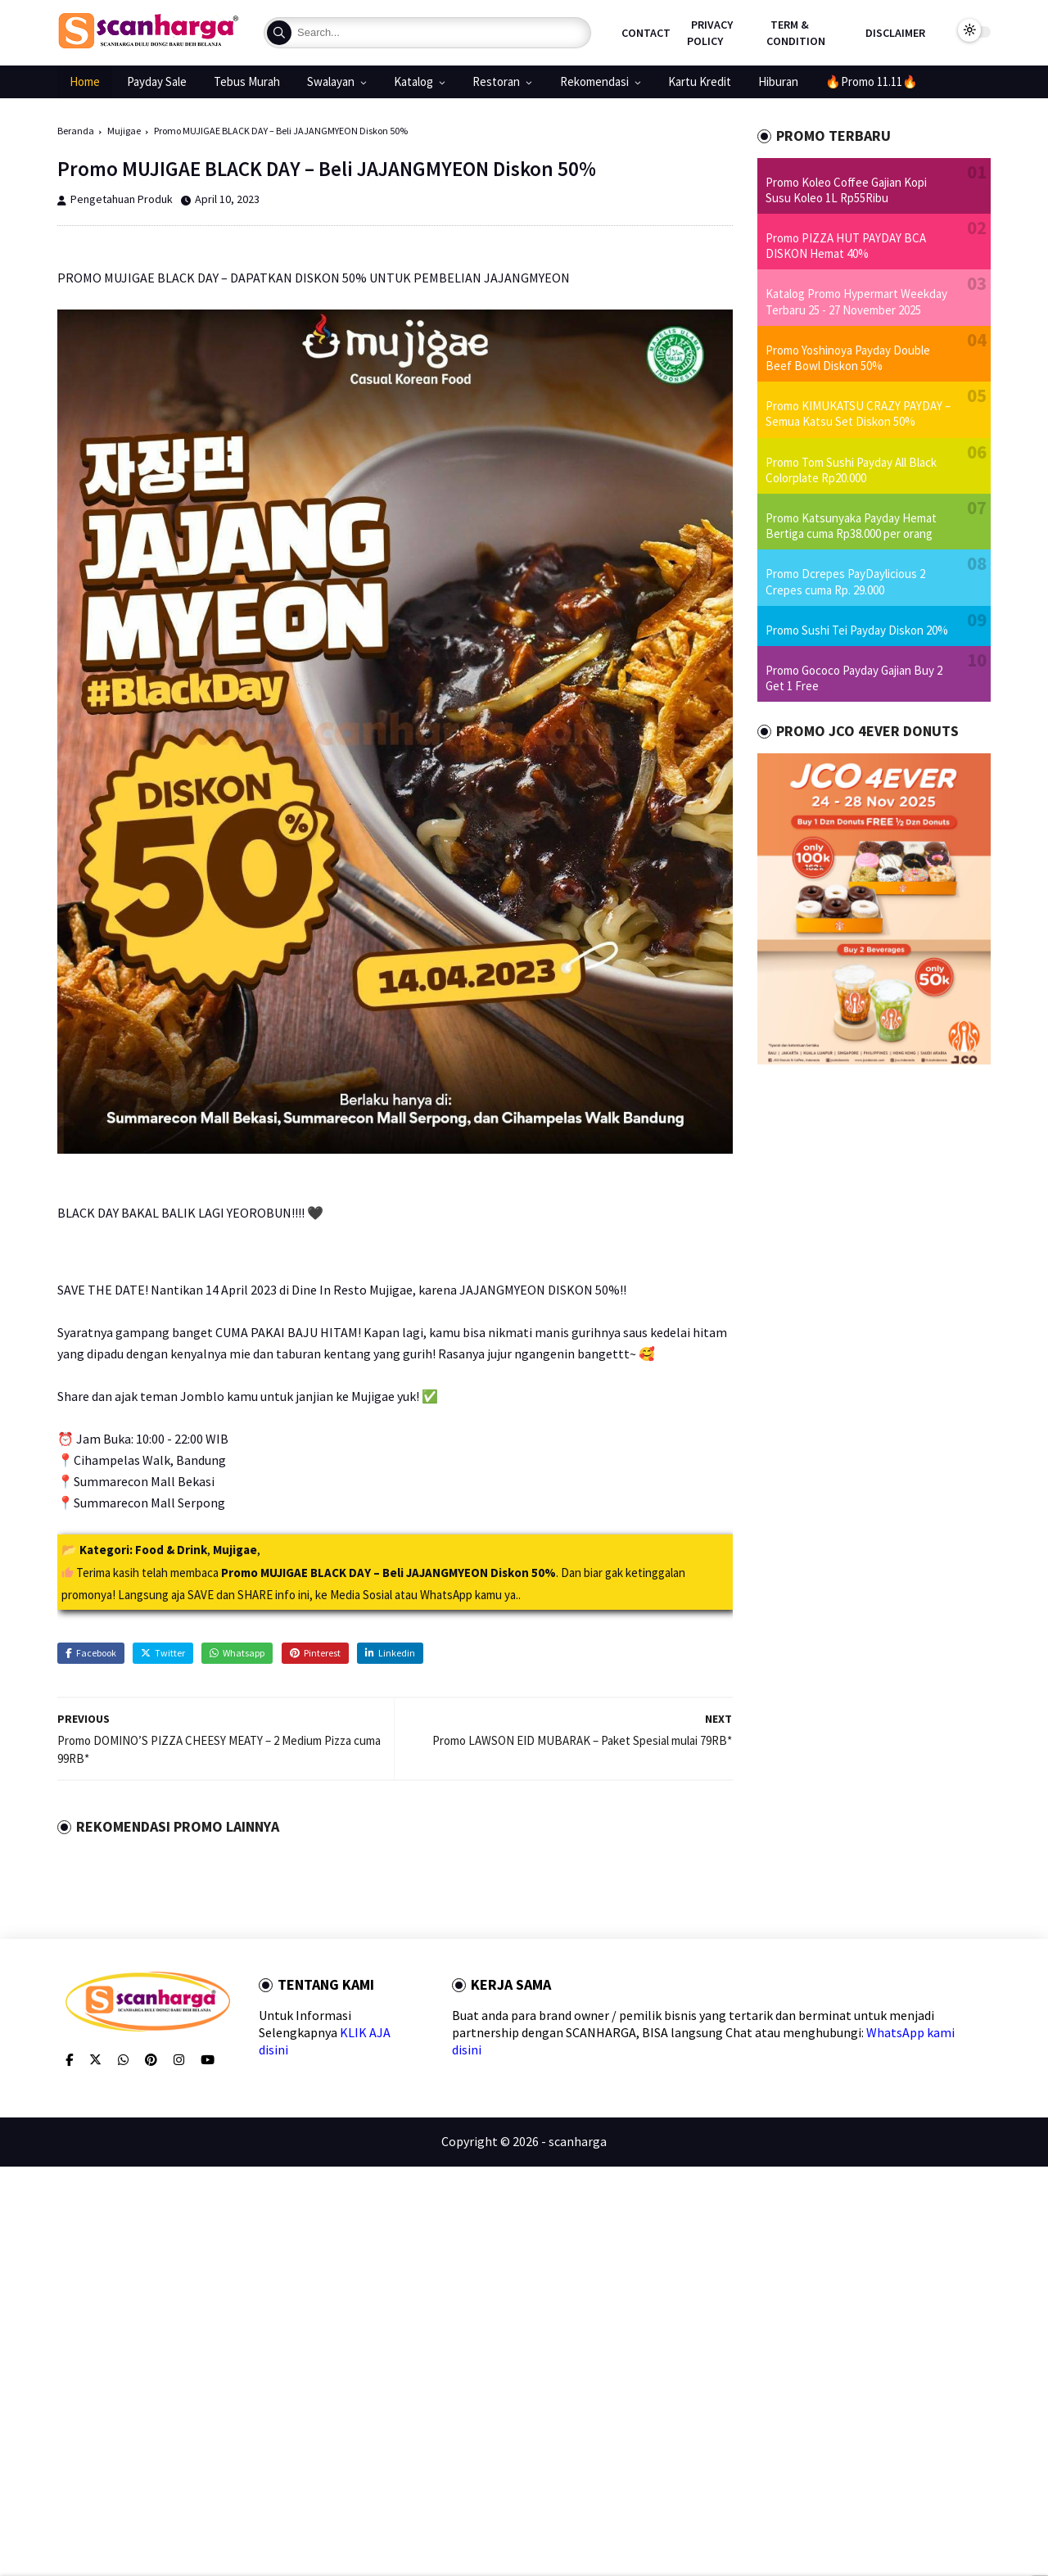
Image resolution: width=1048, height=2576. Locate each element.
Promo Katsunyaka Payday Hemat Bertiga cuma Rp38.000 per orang (851, 525)
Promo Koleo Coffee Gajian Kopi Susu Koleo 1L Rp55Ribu (846, 190)
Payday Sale (157, 81)
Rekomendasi (594, 81)
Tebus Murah (247, 81)
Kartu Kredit (699, 81)
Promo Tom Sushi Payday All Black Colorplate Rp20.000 (851, 470)
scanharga (578, 2141)
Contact (646, 32)
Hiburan (778, 81)
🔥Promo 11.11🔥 (871, 81)
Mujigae (124, 130)
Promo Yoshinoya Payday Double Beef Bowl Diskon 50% (848, 357)
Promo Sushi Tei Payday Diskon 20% (857, 630)
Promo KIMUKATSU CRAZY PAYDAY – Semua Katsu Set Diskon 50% (858, 413)
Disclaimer (895, 32)
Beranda (75, 130)
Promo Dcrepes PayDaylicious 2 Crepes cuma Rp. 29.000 (845, 581)
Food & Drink (171, 1549)
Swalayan (331, 81)
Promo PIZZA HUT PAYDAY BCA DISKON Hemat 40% (846, 245)
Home (85, 81)
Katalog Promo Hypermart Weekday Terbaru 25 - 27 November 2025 (856, 301)
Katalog (413, 81)
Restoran (496, 81)
